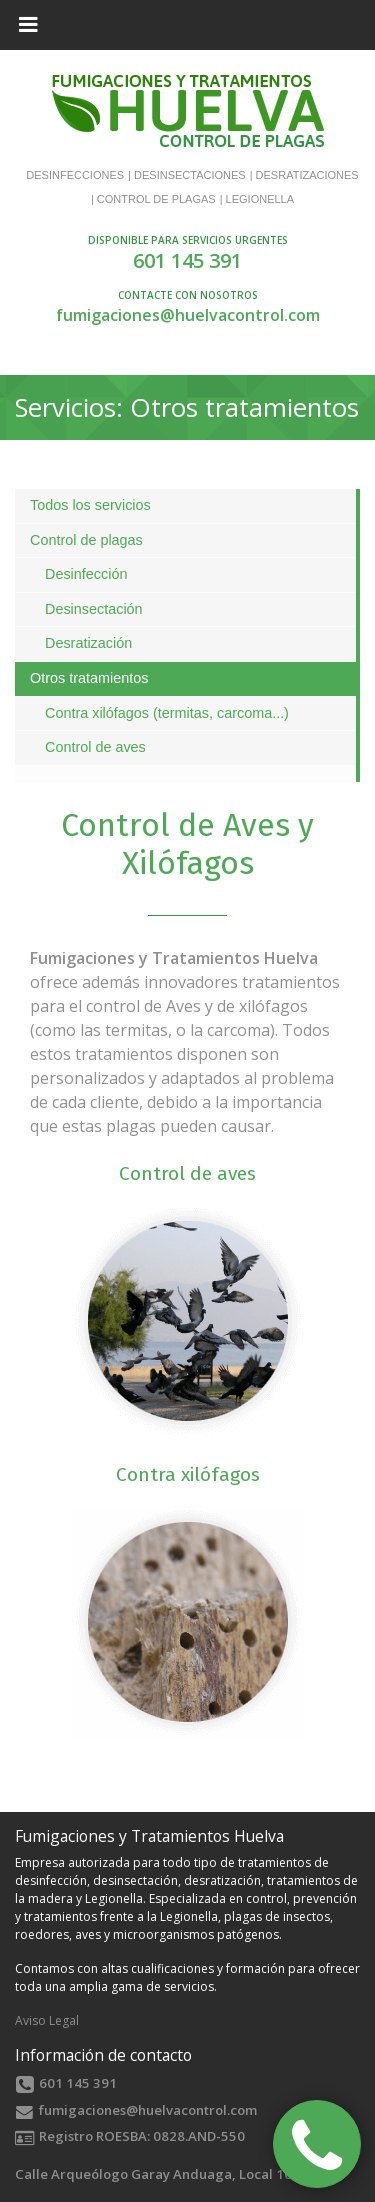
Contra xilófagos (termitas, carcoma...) (167, 713)
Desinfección (86, 574)
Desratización (88, 643)
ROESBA (121, 2136)
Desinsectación (94, 609)
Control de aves (95, 747)
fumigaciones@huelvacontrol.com (188, 315)
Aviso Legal (47, 2020)
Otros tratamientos (89, 678)
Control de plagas (86, 540)
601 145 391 (187, 260)
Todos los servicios (90, 505)
